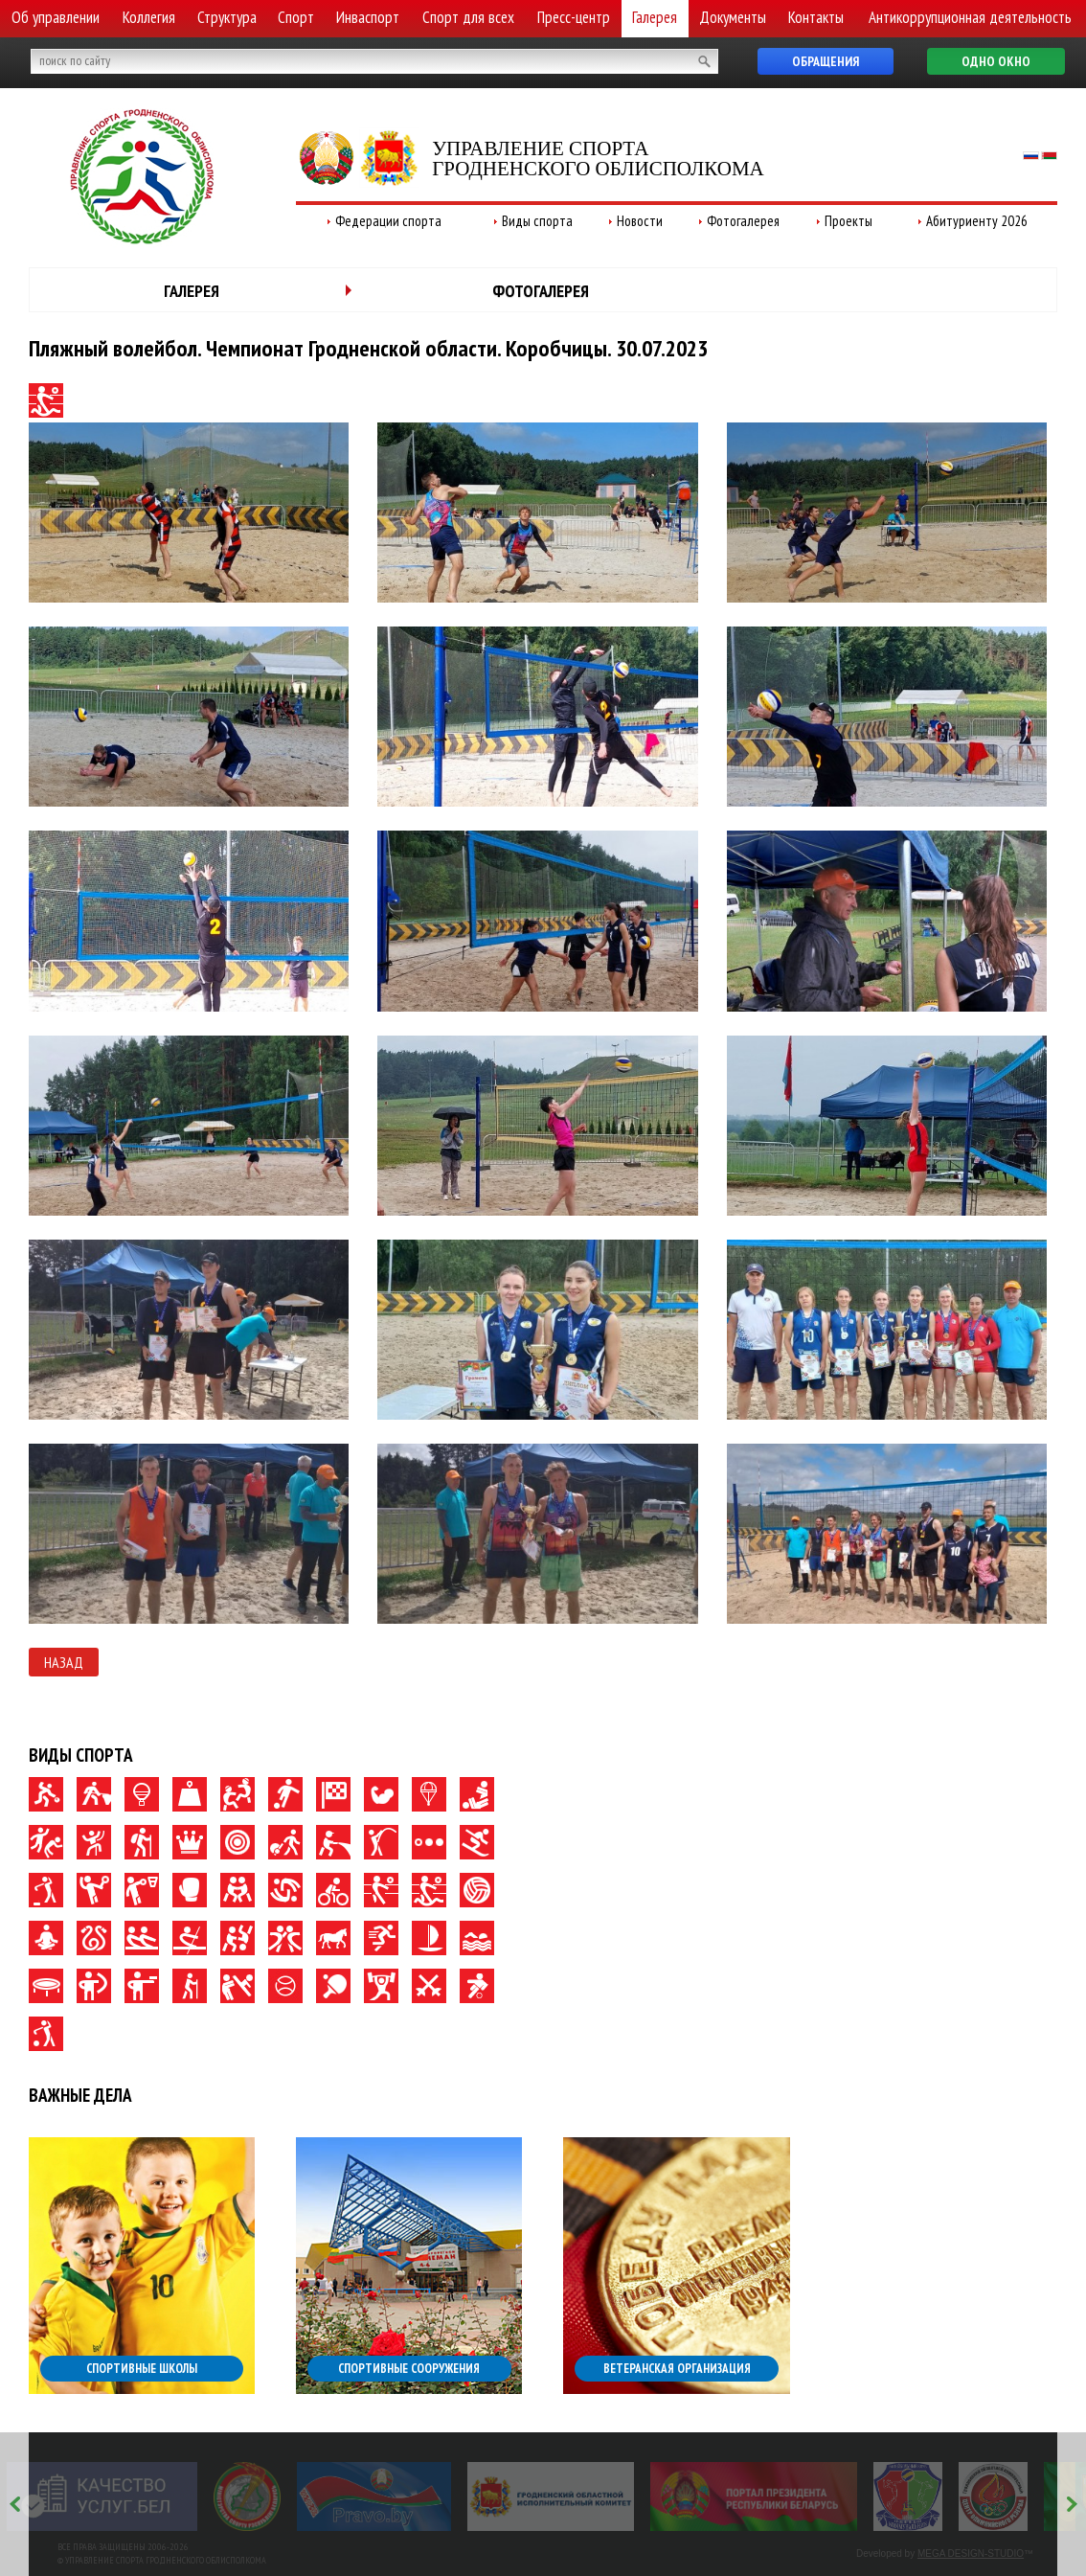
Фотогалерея (743, 221)
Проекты (848, 221)
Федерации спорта (388, 221)
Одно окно (996, 61)
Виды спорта (537, 221)
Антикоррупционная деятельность (970, 17)
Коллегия (149, 17)
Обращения (825, 61)
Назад (63, 1662)
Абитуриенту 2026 (977, 221)
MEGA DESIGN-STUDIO (970, 2553)
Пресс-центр (573, 17)
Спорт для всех (468, 17)
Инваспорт (367, 17)
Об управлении (55, 17)
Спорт (296, 17)
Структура (227, 17)
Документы (732, 17)
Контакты (816, 17)
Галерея (654, 17)
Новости (640, 221)
